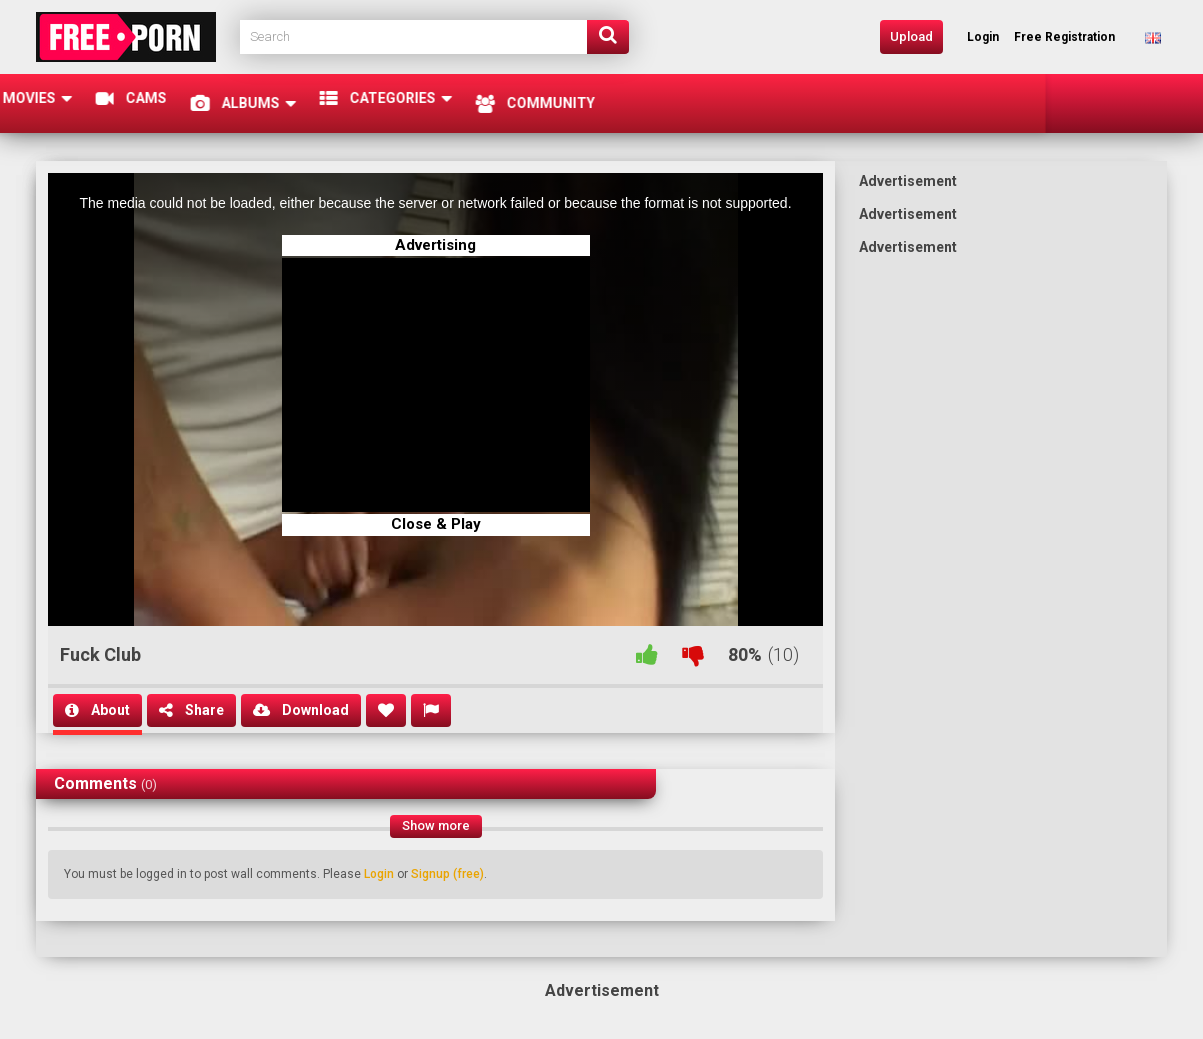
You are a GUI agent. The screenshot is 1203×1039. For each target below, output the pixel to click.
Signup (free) (447, 874)
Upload (911, 36)
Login (379, 874)
